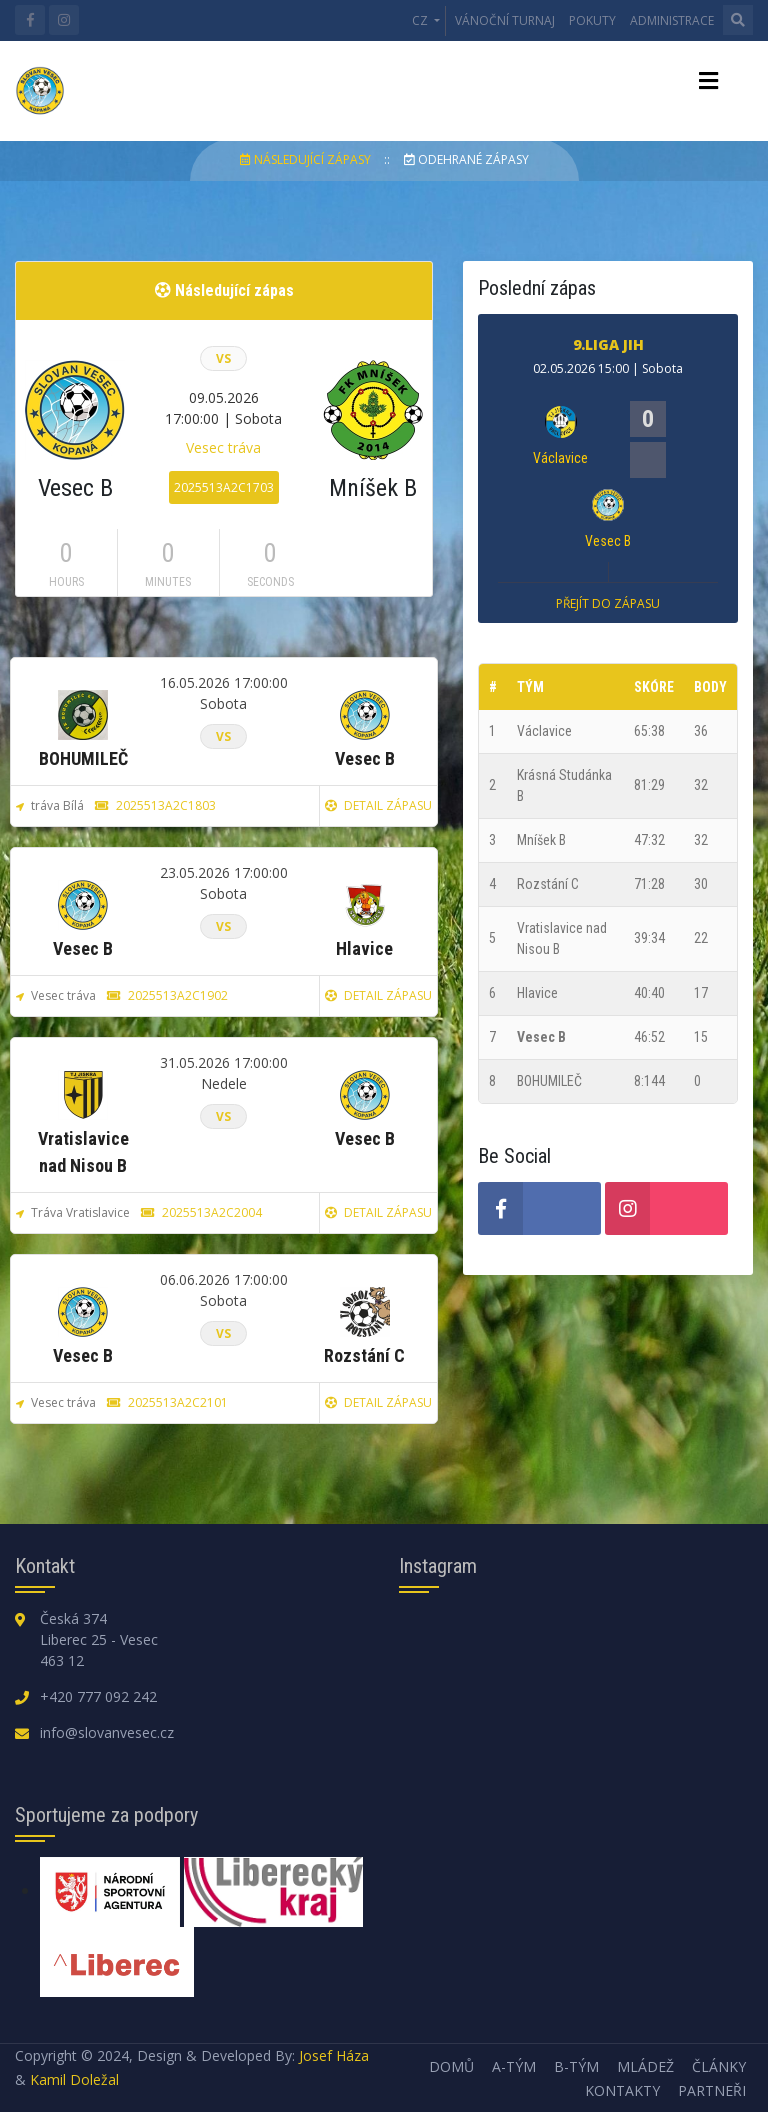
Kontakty (622, 2090)
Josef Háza (334, 2055)
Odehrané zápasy (466, 159)
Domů (451, 2066)
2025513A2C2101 (167, 1402)
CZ (421, 20)
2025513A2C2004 (201, 1212)
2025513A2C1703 (224, 487)
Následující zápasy (307, 159)
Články (719, 2066)
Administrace (672, 20)
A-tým (514, 2066)
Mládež (645, 2066)
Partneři (712, 2090)
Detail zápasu (378, 805)
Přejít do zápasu (608, 603)
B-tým (576, 2066)
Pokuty (592, 20)
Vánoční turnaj (505, 20)
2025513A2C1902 (167, 995)
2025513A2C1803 (155, 805)
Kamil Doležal (74, 2079)
